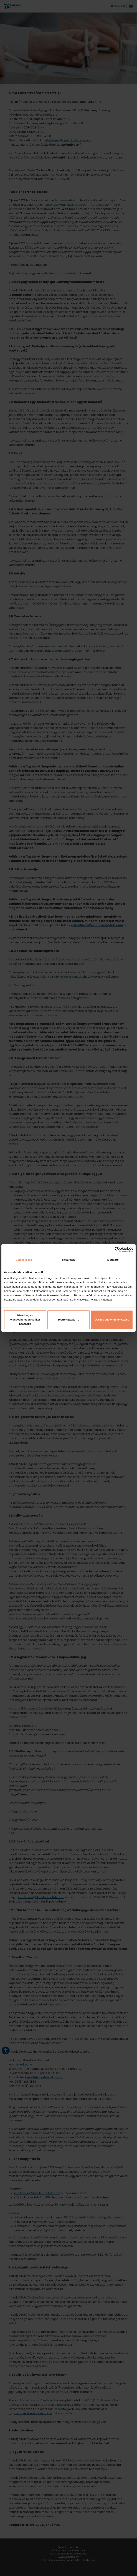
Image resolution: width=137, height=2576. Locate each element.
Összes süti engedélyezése (112, 1319)
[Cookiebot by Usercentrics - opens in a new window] (117, 1249)
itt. (71, 1295)
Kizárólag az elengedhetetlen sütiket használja (25, 1319)
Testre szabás (69, 1319)
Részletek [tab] (68, 1259)
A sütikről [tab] (113, 1259)
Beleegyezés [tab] (24, 1259)
